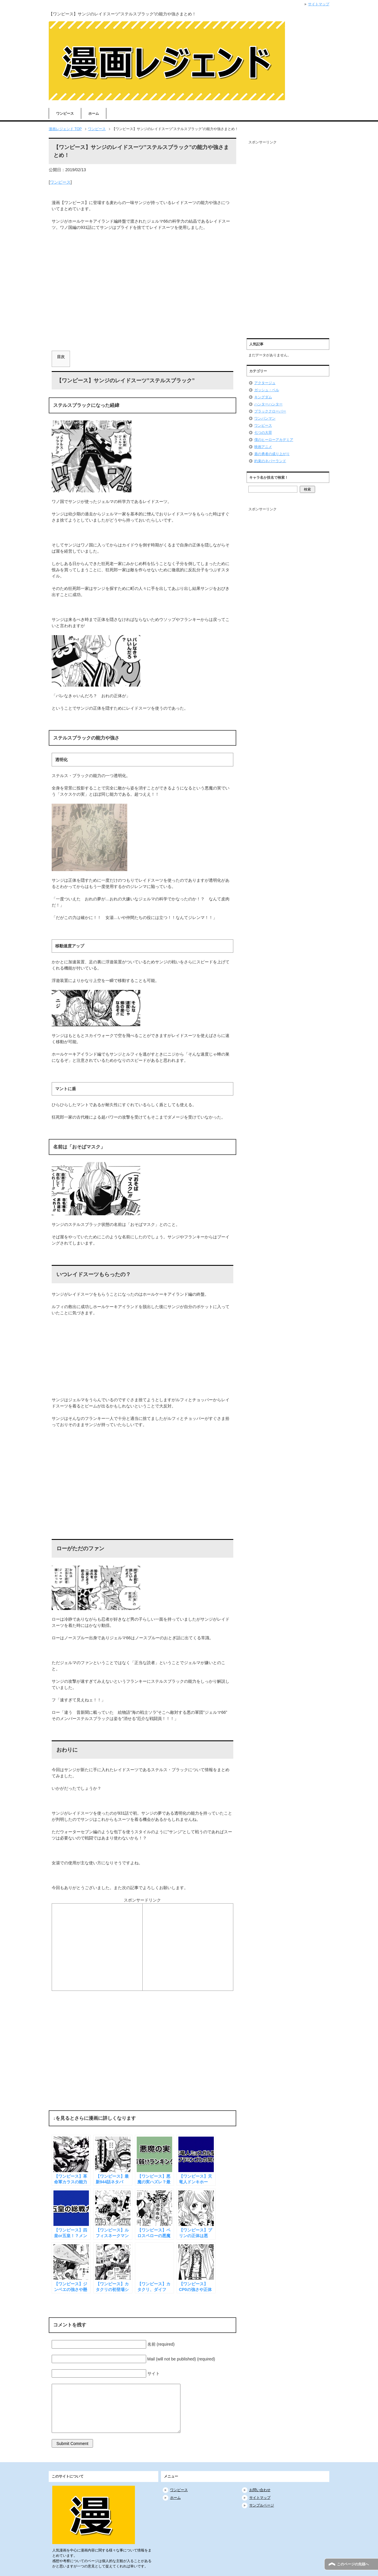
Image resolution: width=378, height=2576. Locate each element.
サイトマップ (260, 2498)
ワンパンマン (265, 418)
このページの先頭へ (353, 2564)
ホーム (93, 113)
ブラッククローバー (270, 411)
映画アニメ (263, 447)
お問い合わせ (260, 2490)
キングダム (263, 397)
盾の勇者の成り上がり (272, 454)
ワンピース (65, 113)
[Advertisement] (142, 309)
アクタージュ (265, 383)
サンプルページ (261, 2505)
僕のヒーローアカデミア (273, 440)
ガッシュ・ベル (266, 390)
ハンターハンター (268, 404)
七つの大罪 (263, 433)
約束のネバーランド (270, 461)
